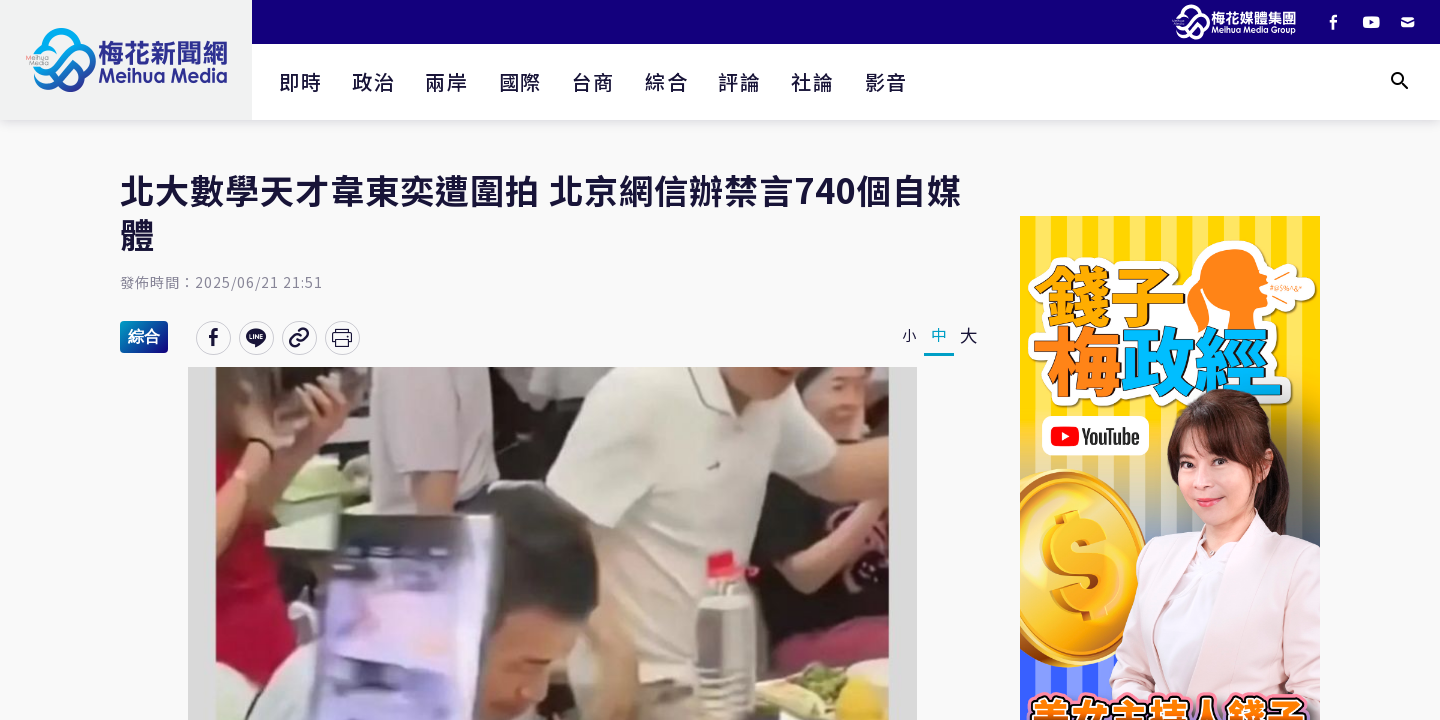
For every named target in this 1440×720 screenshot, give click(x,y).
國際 (520, 81)
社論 (812, 81)
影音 (886, 81)
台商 (593, 81)
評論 (739, 81)
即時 (300, 81)
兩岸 (446, 81)
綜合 (666, 81)
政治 (373, 81)
